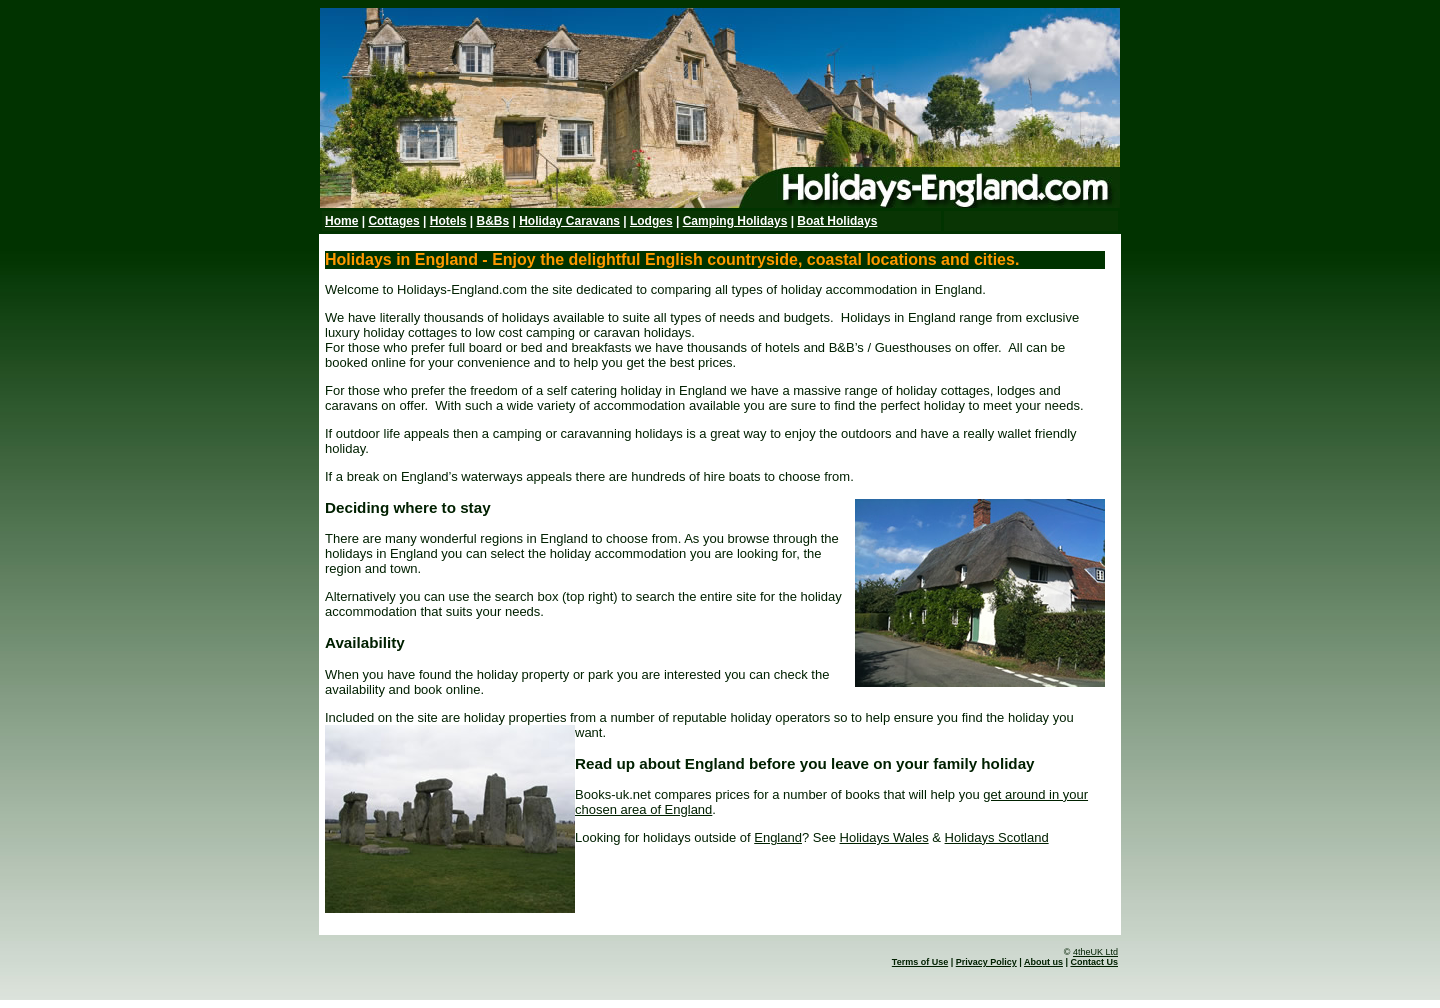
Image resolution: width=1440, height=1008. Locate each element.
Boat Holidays (837, 221)
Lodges (651, 221)
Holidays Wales (884, 837)
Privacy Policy (986, 962)
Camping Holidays (735, 221)
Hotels (448, 221)
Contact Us (1094, 962)
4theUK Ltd (1095, 952)
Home (341, 221)
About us (1043, 962)
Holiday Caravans (569, 221)
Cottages (393, 221)
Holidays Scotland (997, 837)
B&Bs (492, 221)
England (778, 837)
